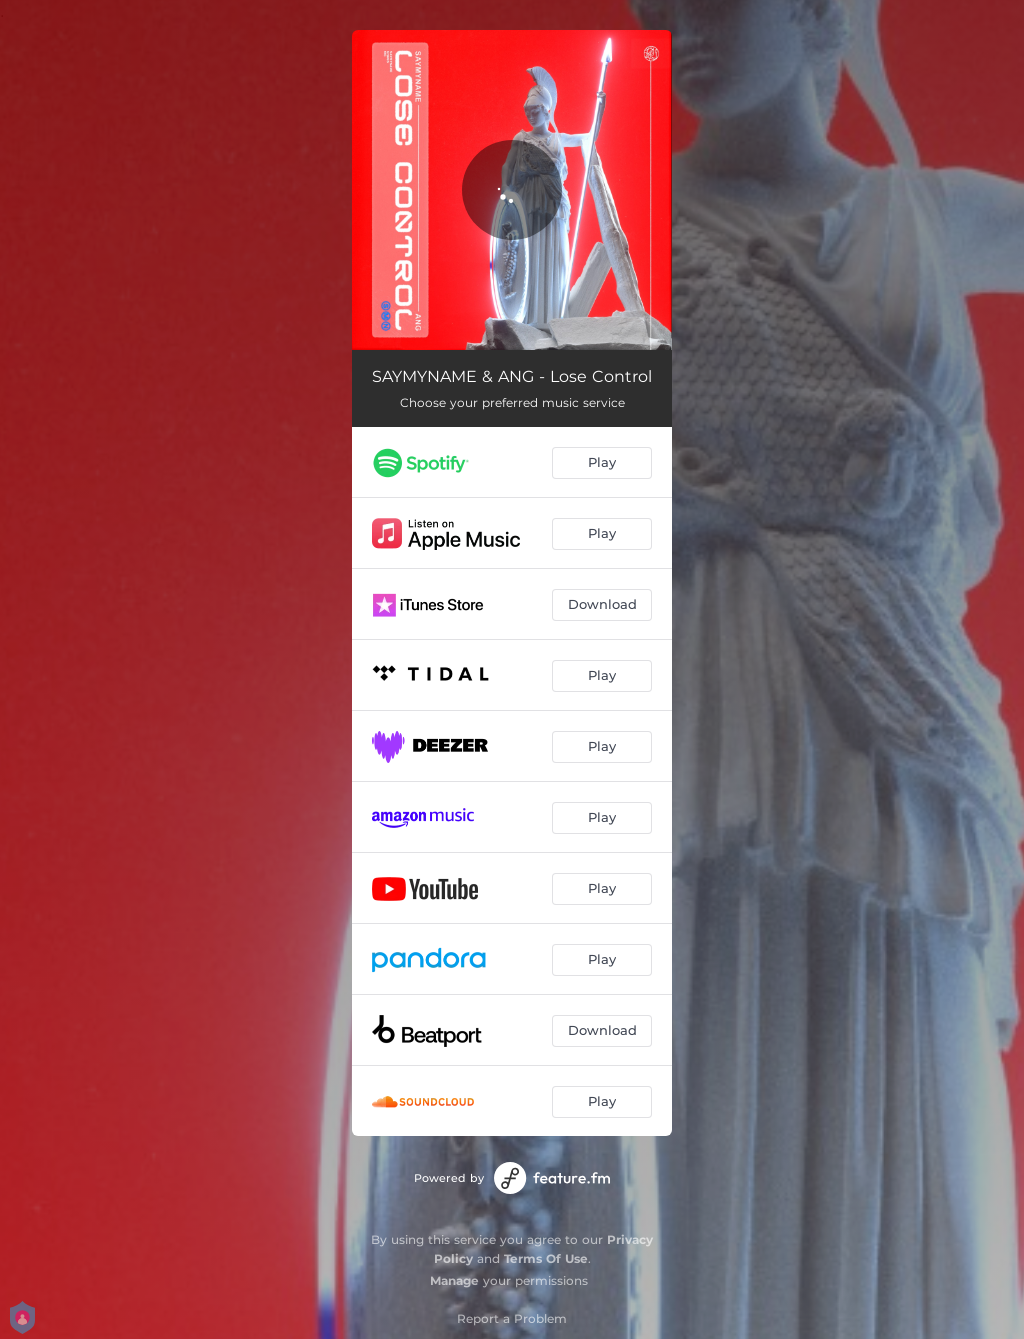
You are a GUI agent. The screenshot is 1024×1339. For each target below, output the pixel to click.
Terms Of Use (546, 1258)
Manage (454, 1280)
